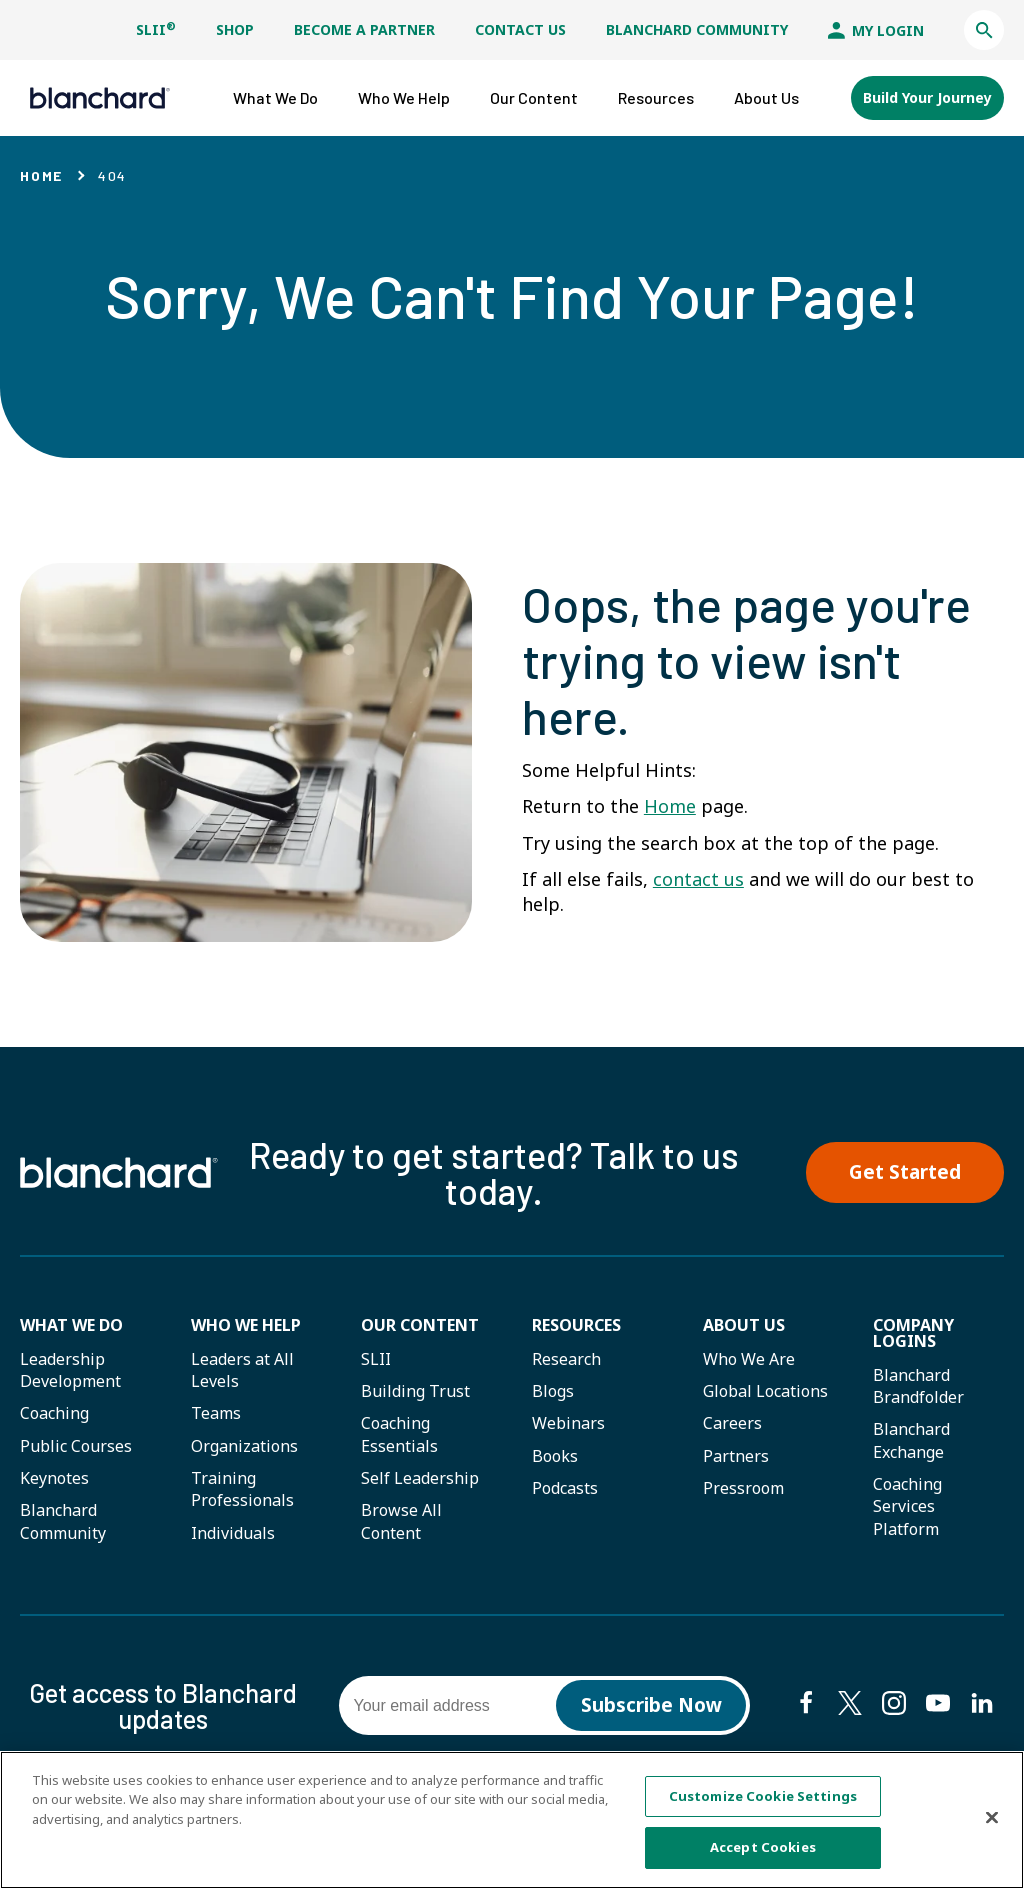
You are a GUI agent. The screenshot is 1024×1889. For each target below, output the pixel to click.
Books (555, 1456)
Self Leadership (420, 1478)
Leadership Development (70, 1370)
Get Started (905, 1172)
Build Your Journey (927, 97)
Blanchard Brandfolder (918, 1386)
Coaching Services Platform (907, 1506)
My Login (876, 30)
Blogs (553, 1391)
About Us (744, 1325)
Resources (576, 1325)
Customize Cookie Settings (763, 1796)
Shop (235, 29)
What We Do (71, 1325)
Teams (216, 1413)
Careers (732, 1423)
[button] (984, 30)
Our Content (420, 1325)
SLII (156, 29)
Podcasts (565, 1488)
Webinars (568, 1423)
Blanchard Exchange (911, 1440)
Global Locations (765, 1391)
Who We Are (749, 1359)
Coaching (54, 1413)
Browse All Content (401, 1521)
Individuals (233, 1533)
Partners (736, 1456)
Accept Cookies (763, 1848)
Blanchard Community (697, 29)
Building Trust (415, 1391)
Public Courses (76, 1446)
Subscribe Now (651, 1705)
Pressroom (743, 1488)
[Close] (992, 1818)
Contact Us (520, 29)
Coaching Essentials (399, 1434)
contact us (698, 879)
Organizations (244, 1446)
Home (41, 175)
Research (566, 1359)
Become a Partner (364, 29)
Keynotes (54, 1478)
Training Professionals (242, 1489)
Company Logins (913, 1333)
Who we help (246, 1325)
